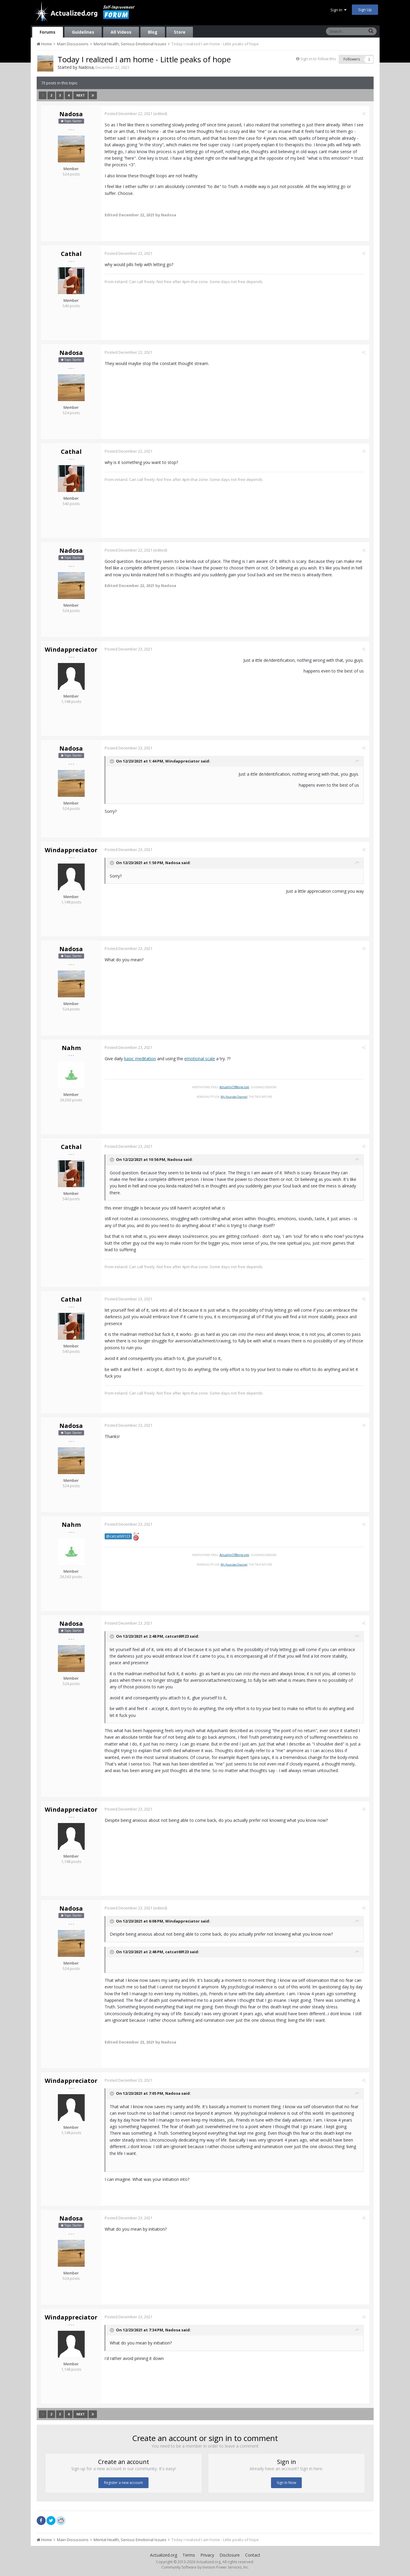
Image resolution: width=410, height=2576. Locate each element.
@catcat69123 (119, 1536)
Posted (129, 113)
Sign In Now (286, 2482)
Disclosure (229, 2555)
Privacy (207, 2555)
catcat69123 (178, 1636)
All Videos (121, 32)
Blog (152, 32)
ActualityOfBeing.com (235, 1087)
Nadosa (86, 67)
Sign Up (365, 9)
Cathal (71, 254)
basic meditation (141, 1058)
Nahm (71, 1048)
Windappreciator (71, 649)
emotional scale (200, 1058)
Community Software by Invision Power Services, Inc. (205, 2567)
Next (80, 95)
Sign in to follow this (318, 58)
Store (179, 32)
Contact (252, 2555)
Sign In (338, 10)
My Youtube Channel (234, 1097)
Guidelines (83, 32)
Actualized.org (163, 2555)
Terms (188, 2555)
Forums (47, 32)
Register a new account (123, 2482)
